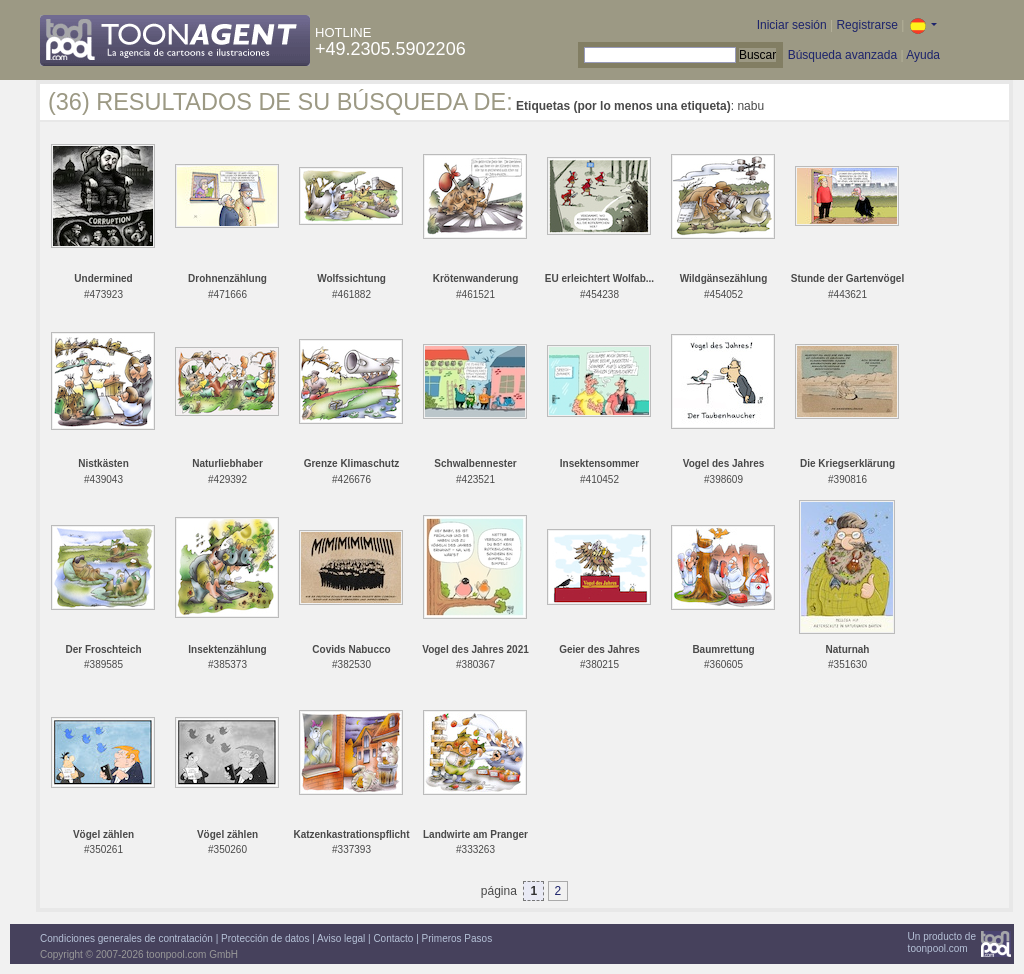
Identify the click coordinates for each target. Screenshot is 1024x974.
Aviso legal (341, 938)
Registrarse (866, 25)
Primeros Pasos (457, 938)
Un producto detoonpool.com (942, 942)
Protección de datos (265, 938)
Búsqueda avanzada (842, 55)
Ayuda (923, 55)
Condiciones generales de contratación (126, 938)
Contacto (393, 938)
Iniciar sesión (792, 25)
